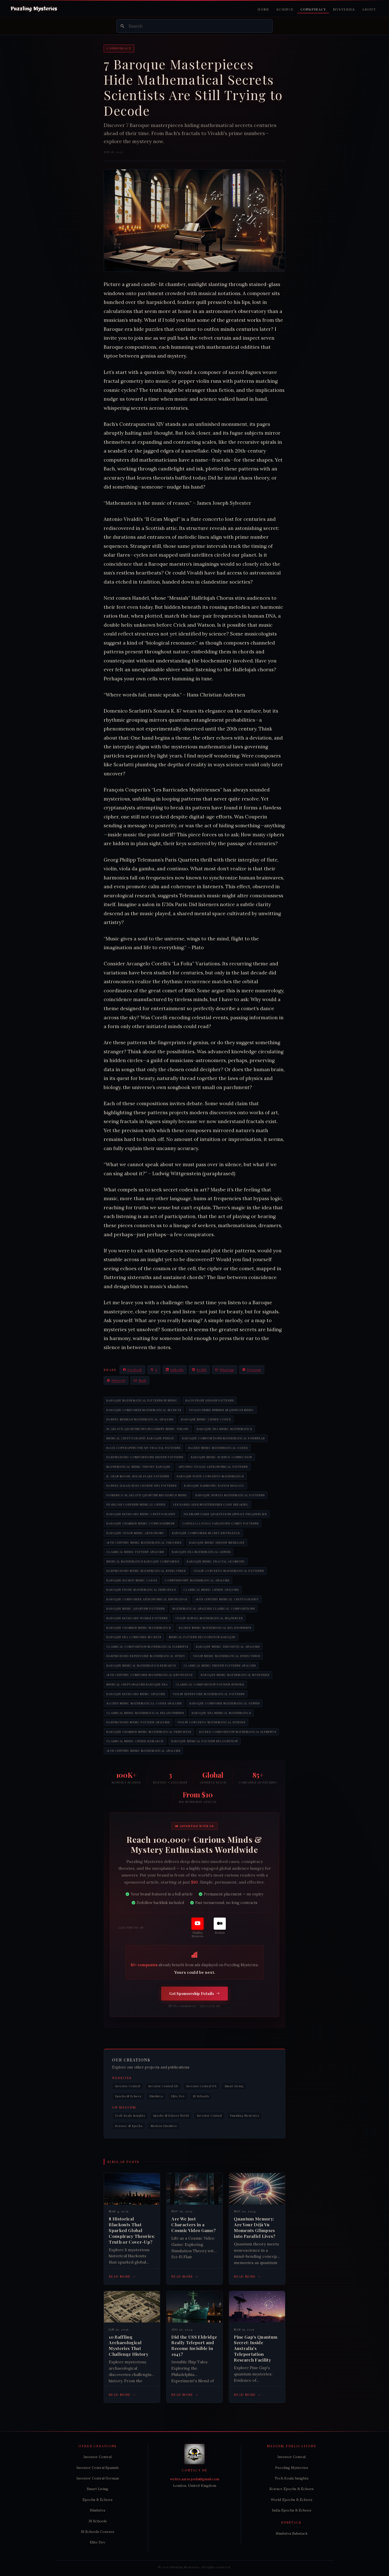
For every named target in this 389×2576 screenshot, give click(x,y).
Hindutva (156, 2096)
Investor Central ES (163, 2086)
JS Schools (201, 2096)
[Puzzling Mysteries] (197, 1928)
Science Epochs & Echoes (291, 2489)
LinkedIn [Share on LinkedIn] (175, 1369)
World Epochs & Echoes (291, 2499)
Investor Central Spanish (97, 2467)
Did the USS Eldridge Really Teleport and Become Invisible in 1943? (194, 2345)
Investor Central (127, 2086)
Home (263, 9)
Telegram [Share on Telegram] (251, 1369)
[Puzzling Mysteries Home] (34, 8)
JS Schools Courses (97, 2531)
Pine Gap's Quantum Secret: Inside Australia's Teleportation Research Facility (255, 2348)
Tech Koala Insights (130, 2115)
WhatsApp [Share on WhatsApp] (224, 1369)
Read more (122, 2276)
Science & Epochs (128, 2126)
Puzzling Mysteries (244, 2115)
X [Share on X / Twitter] (154, 1369)
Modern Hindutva (164, 2126)
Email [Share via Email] (140, 1380)
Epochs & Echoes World (171, 2115)
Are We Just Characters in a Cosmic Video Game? (193, 2224)
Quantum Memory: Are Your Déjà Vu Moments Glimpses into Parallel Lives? (254, 2227)
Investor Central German (97, 2478)
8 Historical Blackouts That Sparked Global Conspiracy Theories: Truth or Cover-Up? (132, 2230)
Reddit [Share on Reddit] (199, 1369)
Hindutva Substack (292, 2533)
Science (285, 9)
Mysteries (344, 9)
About (369, 9)
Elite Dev (178, 2096)
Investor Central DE (201, 2086)
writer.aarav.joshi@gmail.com (194, 2479)
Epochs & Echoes (128, 2096)
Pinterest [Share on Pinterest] (116, 1380)
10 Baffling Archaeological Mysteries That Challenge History (128, 2345)
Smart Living (234, 2086)
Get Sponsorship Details (194, 1993)
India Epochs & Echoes (291, 2510)
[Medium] (219, 1926)
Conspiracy (313, 9)
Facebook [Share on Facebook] (132, 1369)
